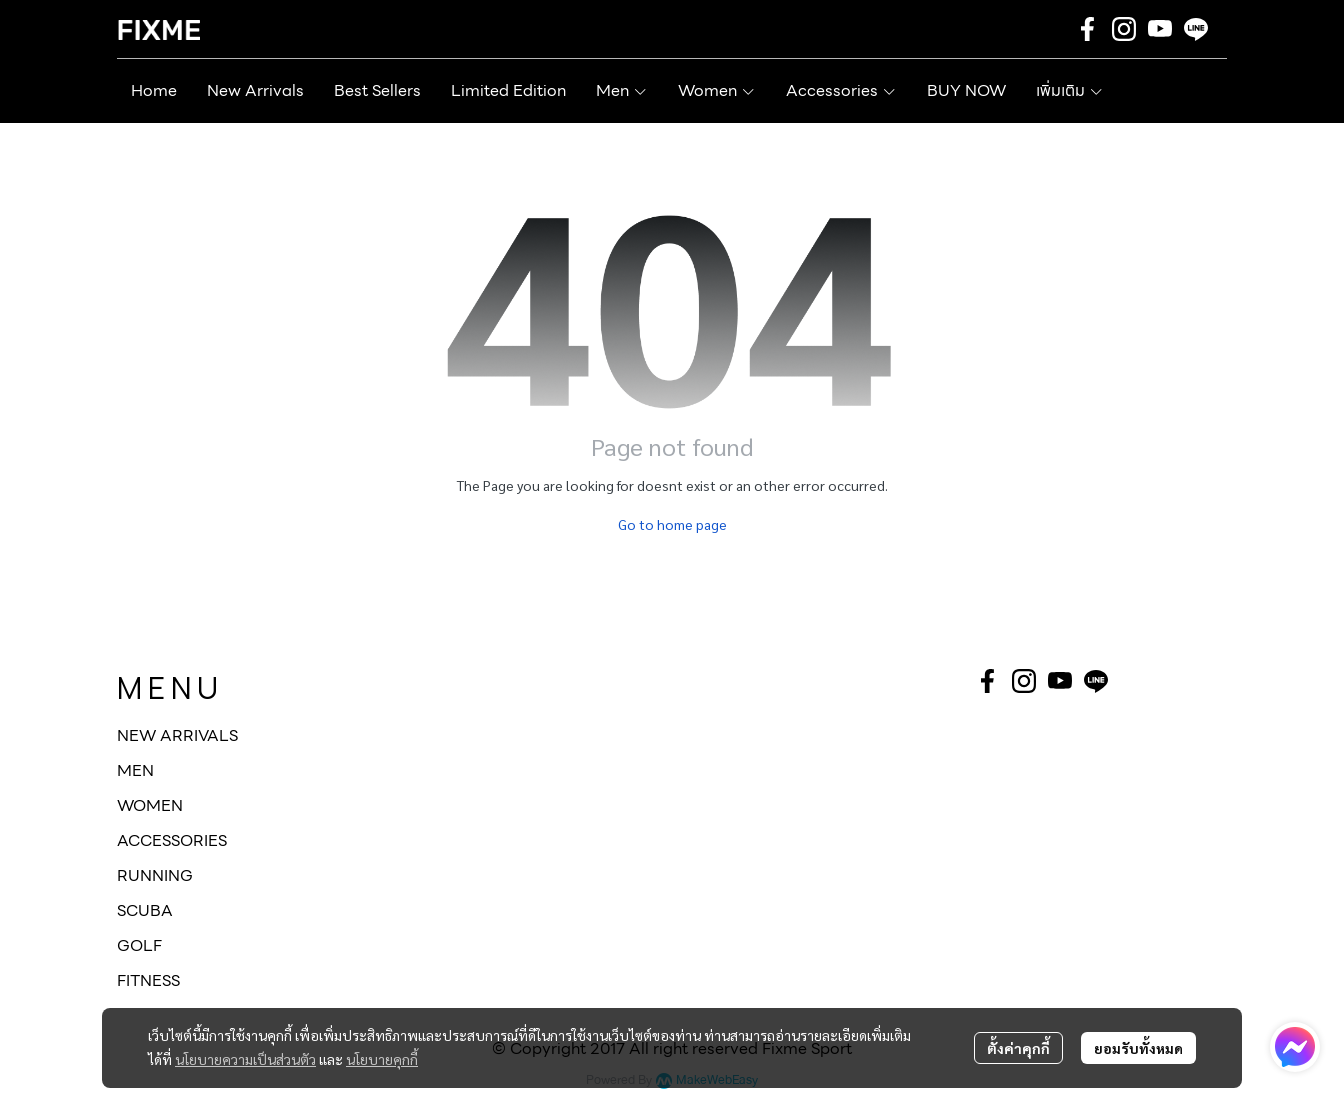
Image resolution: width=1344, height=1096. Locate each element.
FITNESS (148, 980)
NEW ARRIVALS (177, 735)
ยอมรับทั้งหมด (1138, 1048)
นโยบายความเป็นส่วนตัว (245, 1059)
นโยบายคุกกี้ (382, 1059)
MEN (135, 770)
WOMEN (150, 805)
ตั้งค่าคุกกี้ (1018, 1048)
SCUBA (145, 910)
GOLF (139, 945)
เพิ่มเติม (1070, 90)
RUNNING (155, 875)
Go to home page (672, 524)
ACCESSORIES (172, 840)
